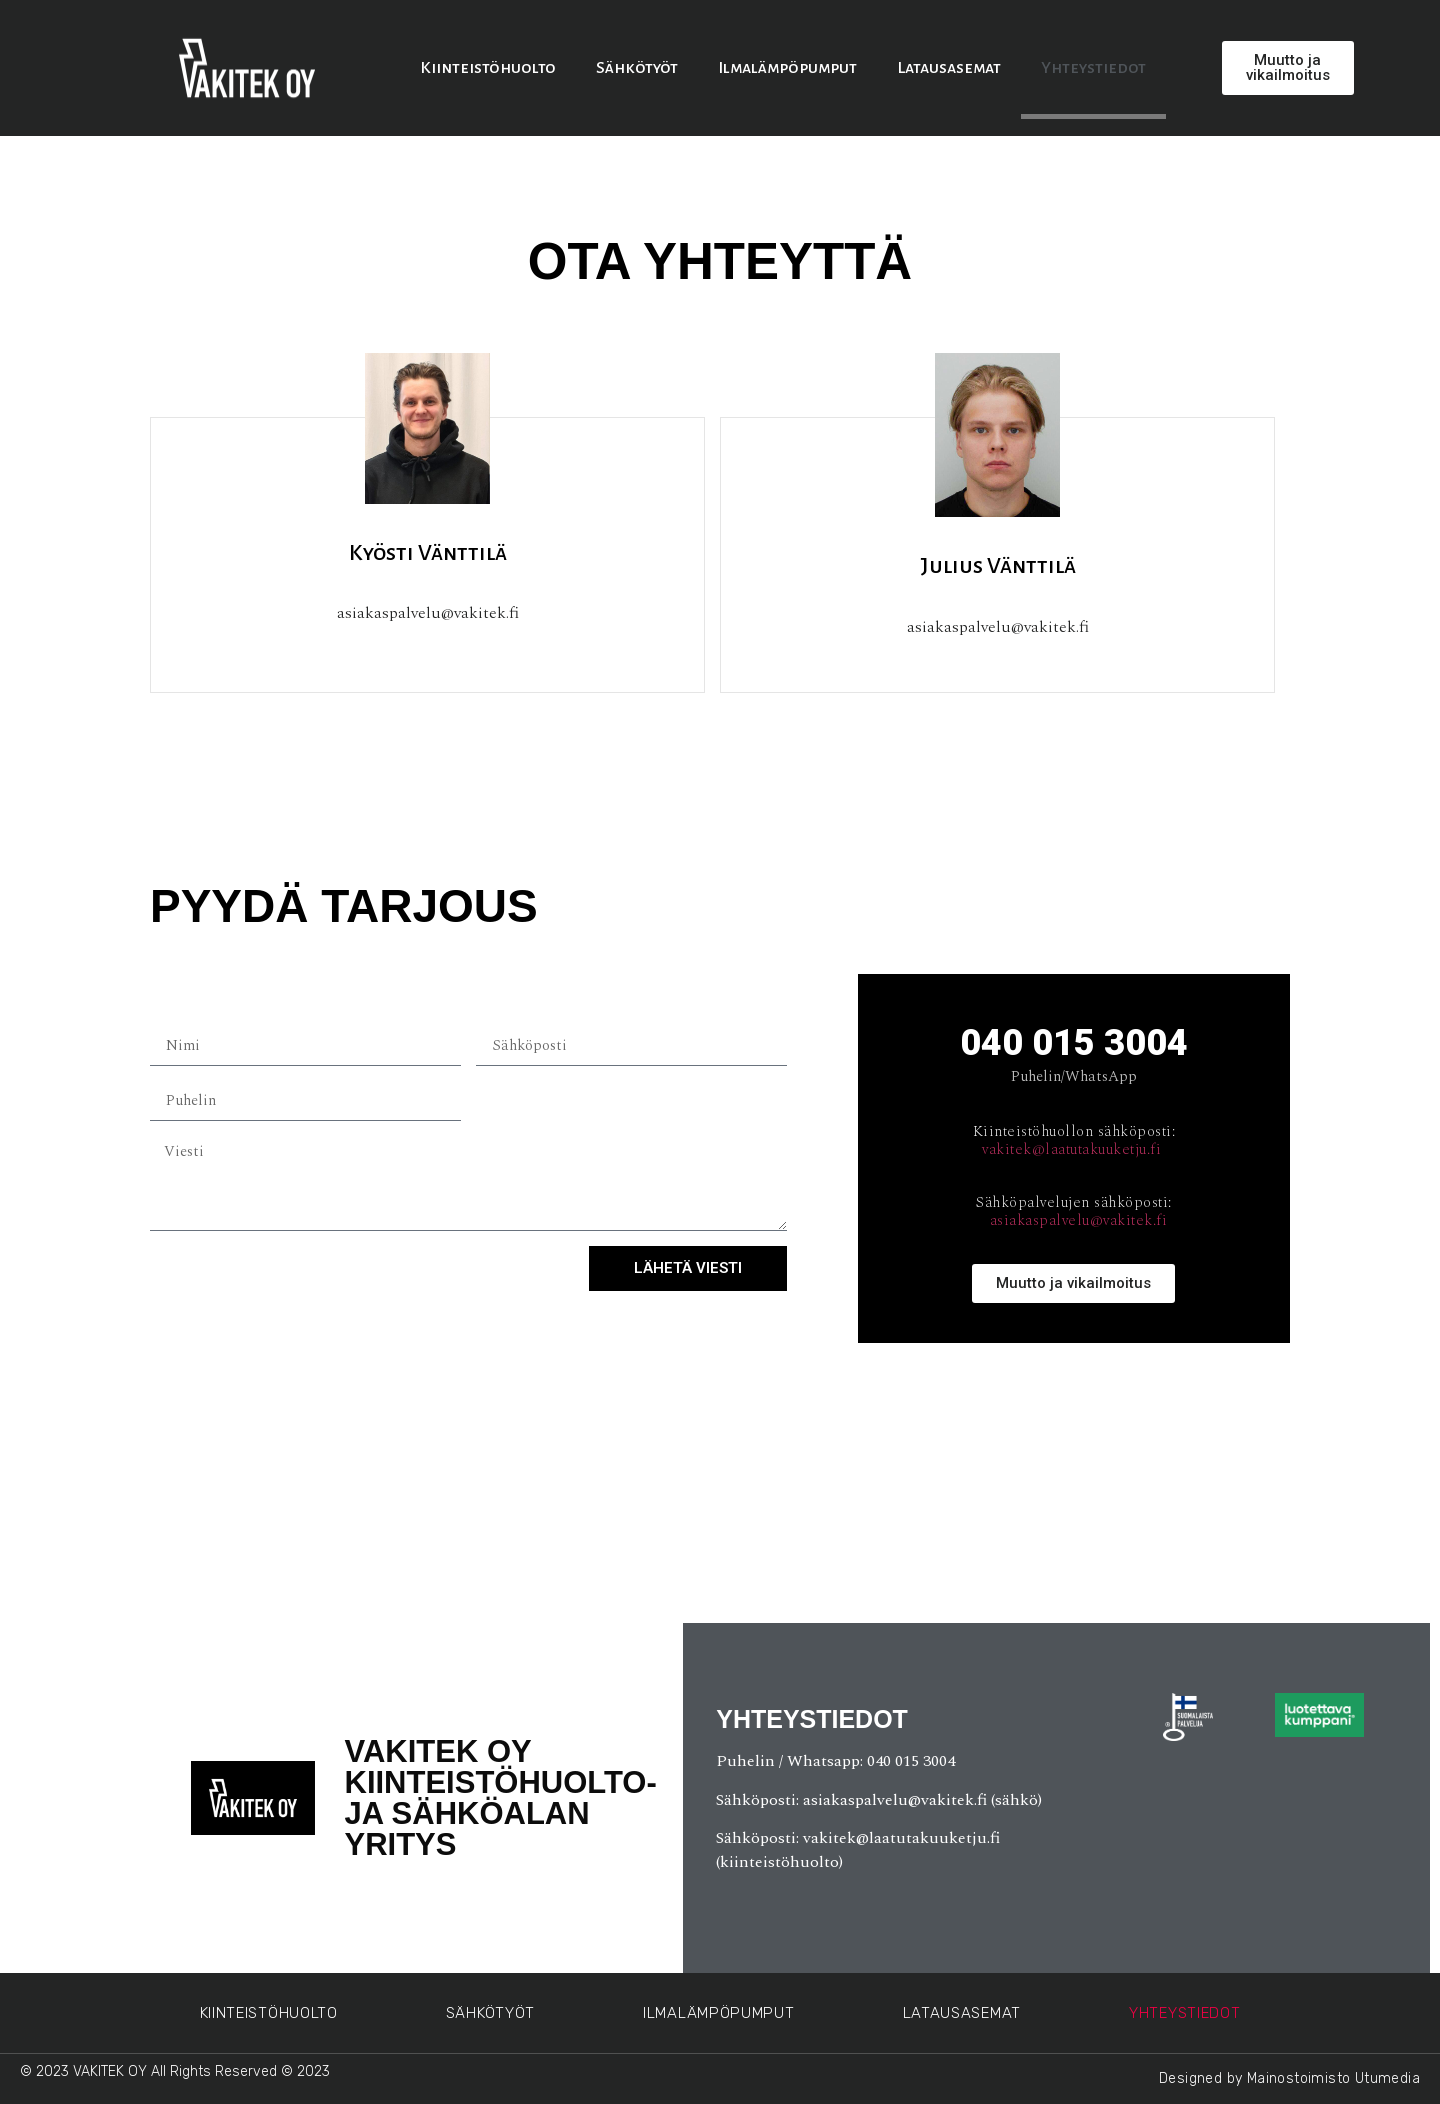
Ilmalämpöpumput (787, 68)
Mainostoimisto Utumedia (1333, 2078)
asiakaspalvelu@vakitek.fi (1079, 1220)
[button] (1288, 68)
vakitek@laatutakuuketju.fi (1071, 1149)
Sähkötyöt (637, 68)
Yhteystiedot (1093, 68)
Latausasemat (949, 68)
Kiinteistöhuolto (488, 68)
